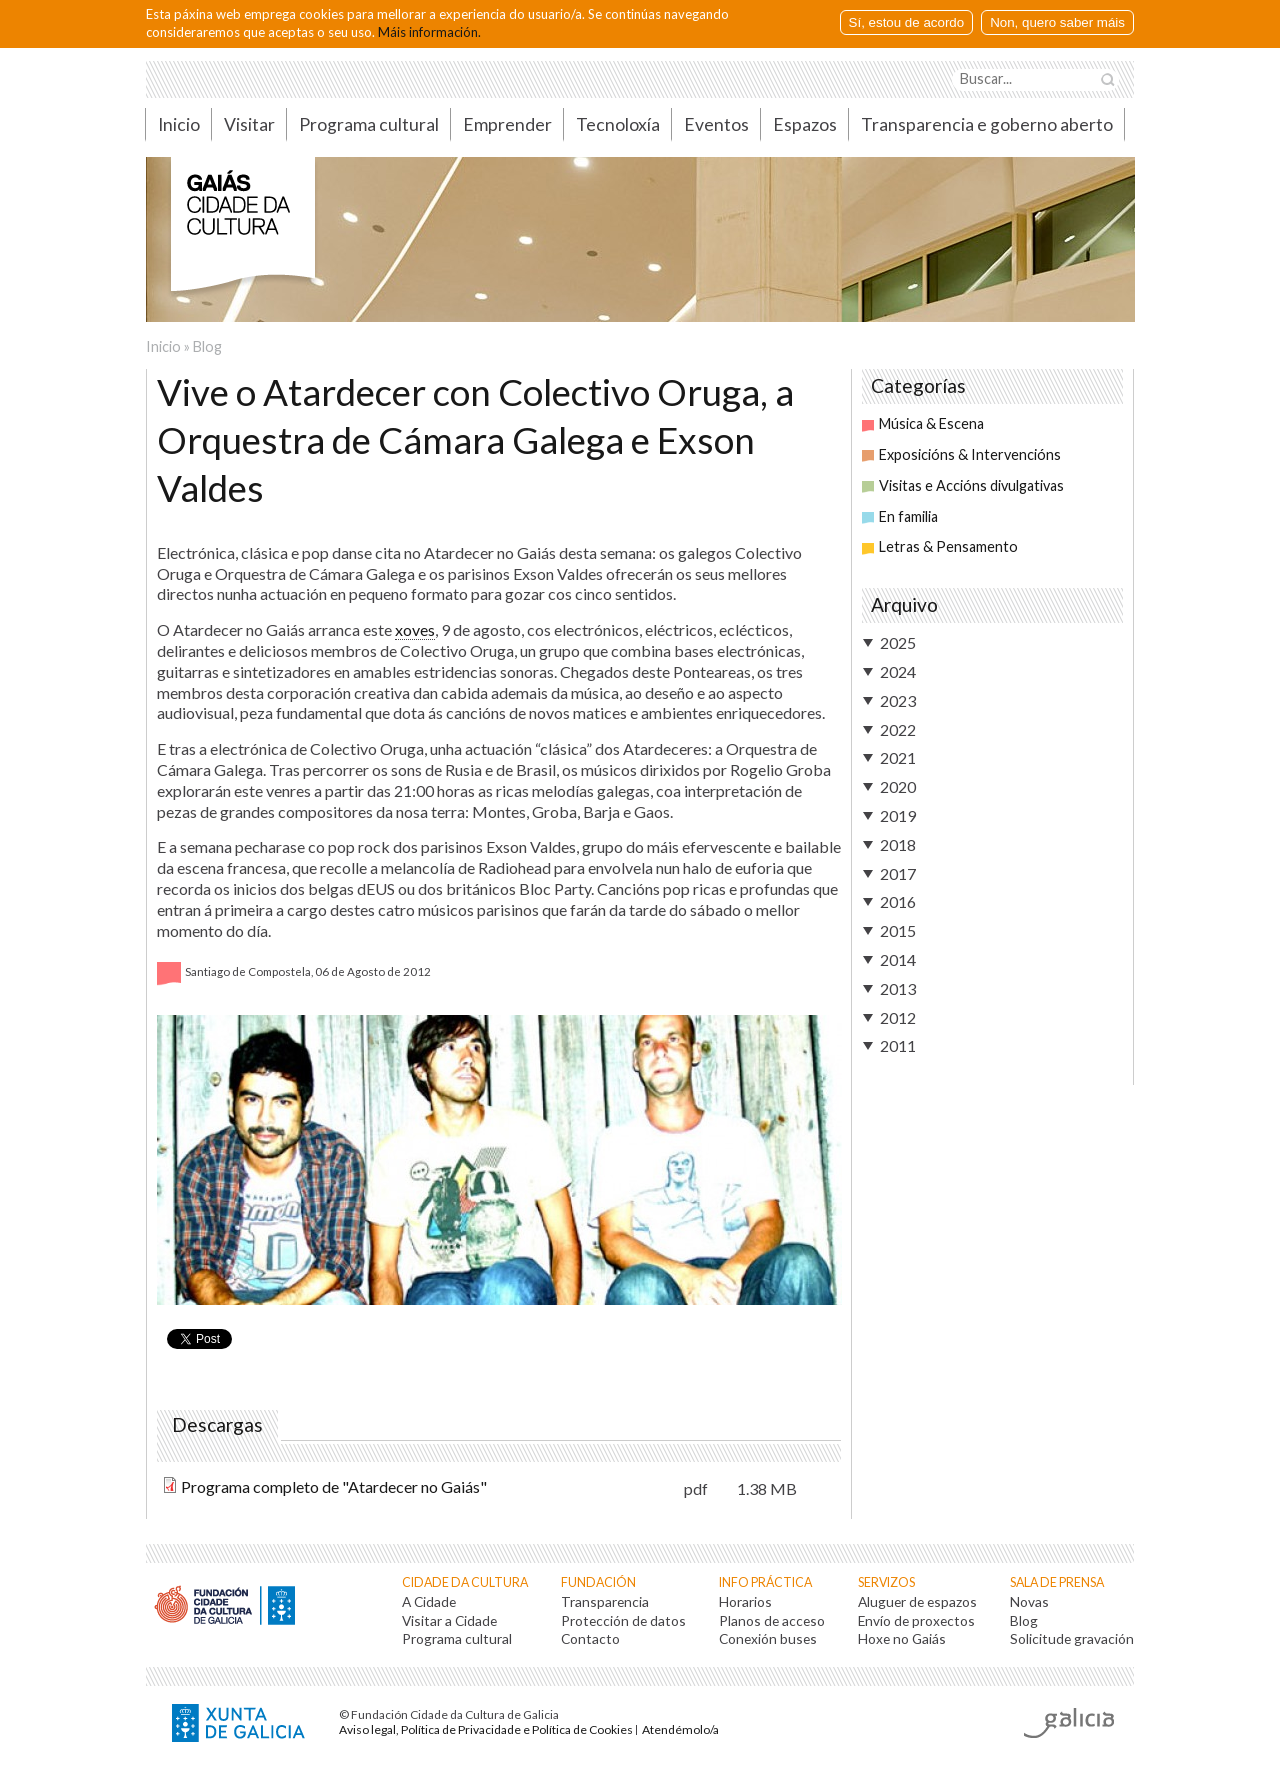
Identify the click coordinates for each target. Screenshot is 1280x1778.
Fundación (598, 1582)
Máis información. (429, 32)
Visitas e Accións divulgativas (963, 485)
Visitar (249, 124)
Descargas (220, 1425)
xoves (415, 629)
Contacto (590, 1638)
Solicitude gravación (1072, 1638)
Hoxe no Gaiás (902, 1638)
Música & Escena (923, 423)
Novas (1029, 1601)
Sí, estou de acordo (907, 22)
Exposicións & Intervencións (961, 454)
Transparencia (605, 1601)
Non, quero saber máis (1057, 22)
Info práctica (765, 1582)
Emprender (507, 124)
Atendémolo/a (680, 1729)
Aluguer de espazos (917, 1601)
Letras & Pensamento (940, 546)
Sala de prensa (1057, 1582)
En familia (900, 516)
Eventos (716, 124)
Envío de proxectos (916, 1620)
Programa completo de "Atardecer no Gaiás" (334, 1486)
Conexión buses (768, 1638)
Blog (207, 346)
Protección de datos (623, 1620)
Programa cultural (369, 124)
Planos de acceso (772, 1620)
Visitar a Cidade (449, 1620)
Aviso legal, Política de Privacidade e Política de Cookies (486, 1729)
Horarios (745, 1601)
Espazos (805, 124)
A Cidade (429, 1601)
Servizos (886, 1582)
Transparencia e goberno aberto (987, 124)
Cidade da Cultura (465, 1582)
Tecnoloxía (618, 124)
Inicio (179, 124)
